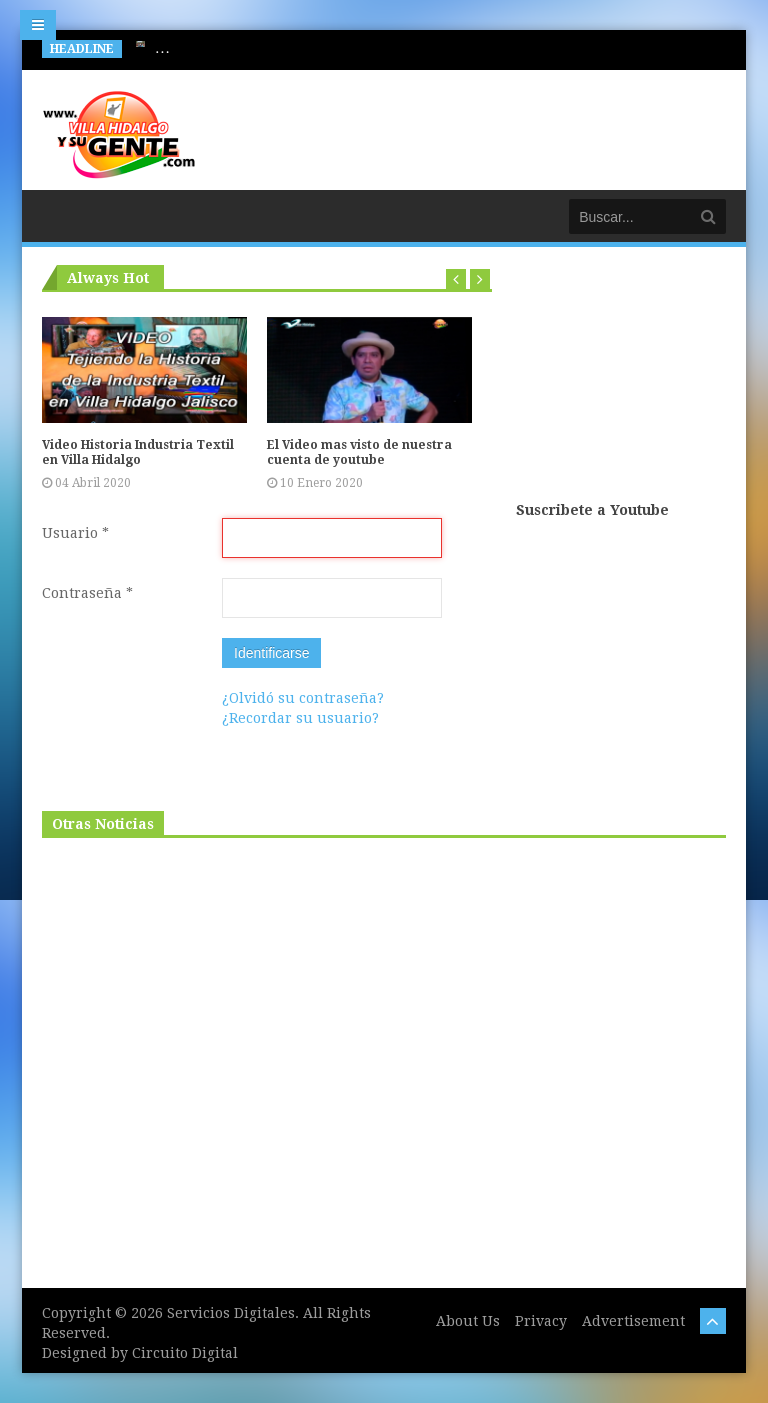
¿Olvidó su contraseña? (303, 698)
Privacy (541, 1321)
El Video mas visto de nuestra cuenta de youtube (359, 452)
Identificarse (271, 653)
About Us (468, 1321)
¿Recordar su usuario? (300, 718)
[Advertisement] (621, 382)
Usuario (75, 533)
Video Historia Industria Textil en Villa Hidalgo (138, 452)
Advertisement (633, 1321)
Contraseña (87, 593)
